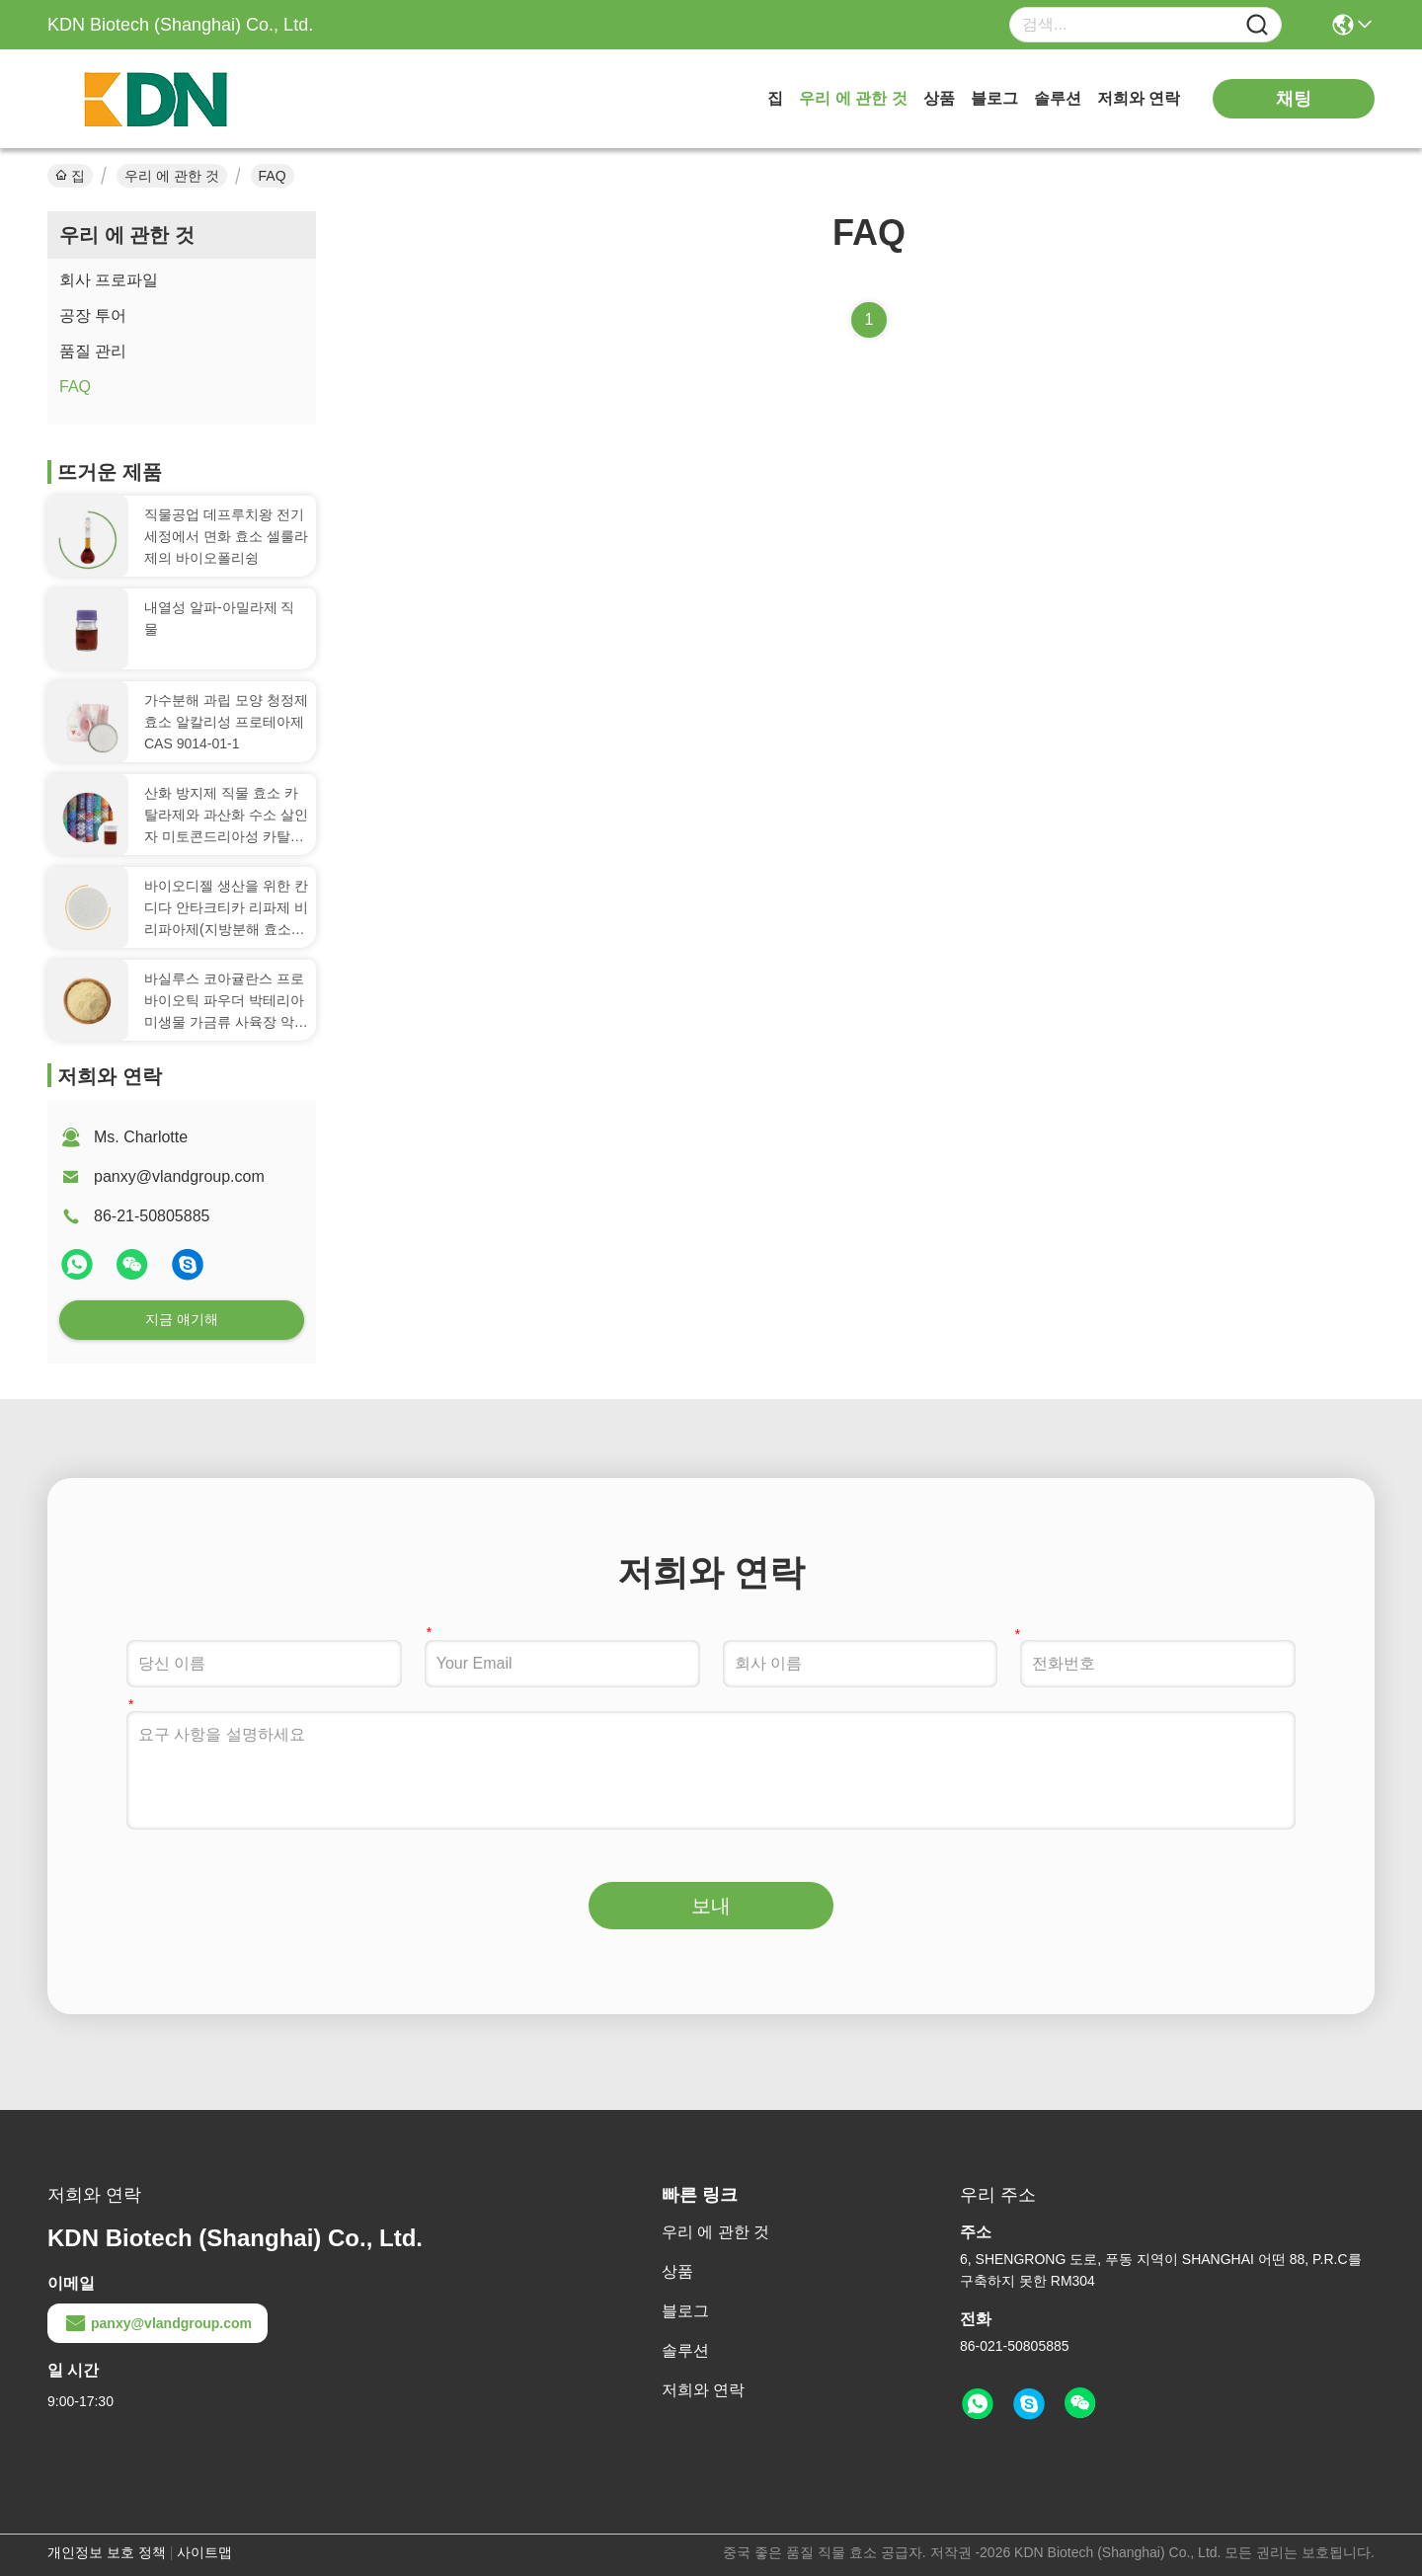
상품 (939, 98)
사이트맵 (204, 2552)
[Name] (1257, 25)
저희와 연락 (1138, 98)
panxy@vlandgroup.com (179, 1176)
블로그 (994, 98)
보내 (711, 1905)
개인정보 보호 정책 (106, 2552)
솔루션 (1057, 98)
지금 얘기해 (181, 1319)
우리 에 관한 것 (853, 98)
